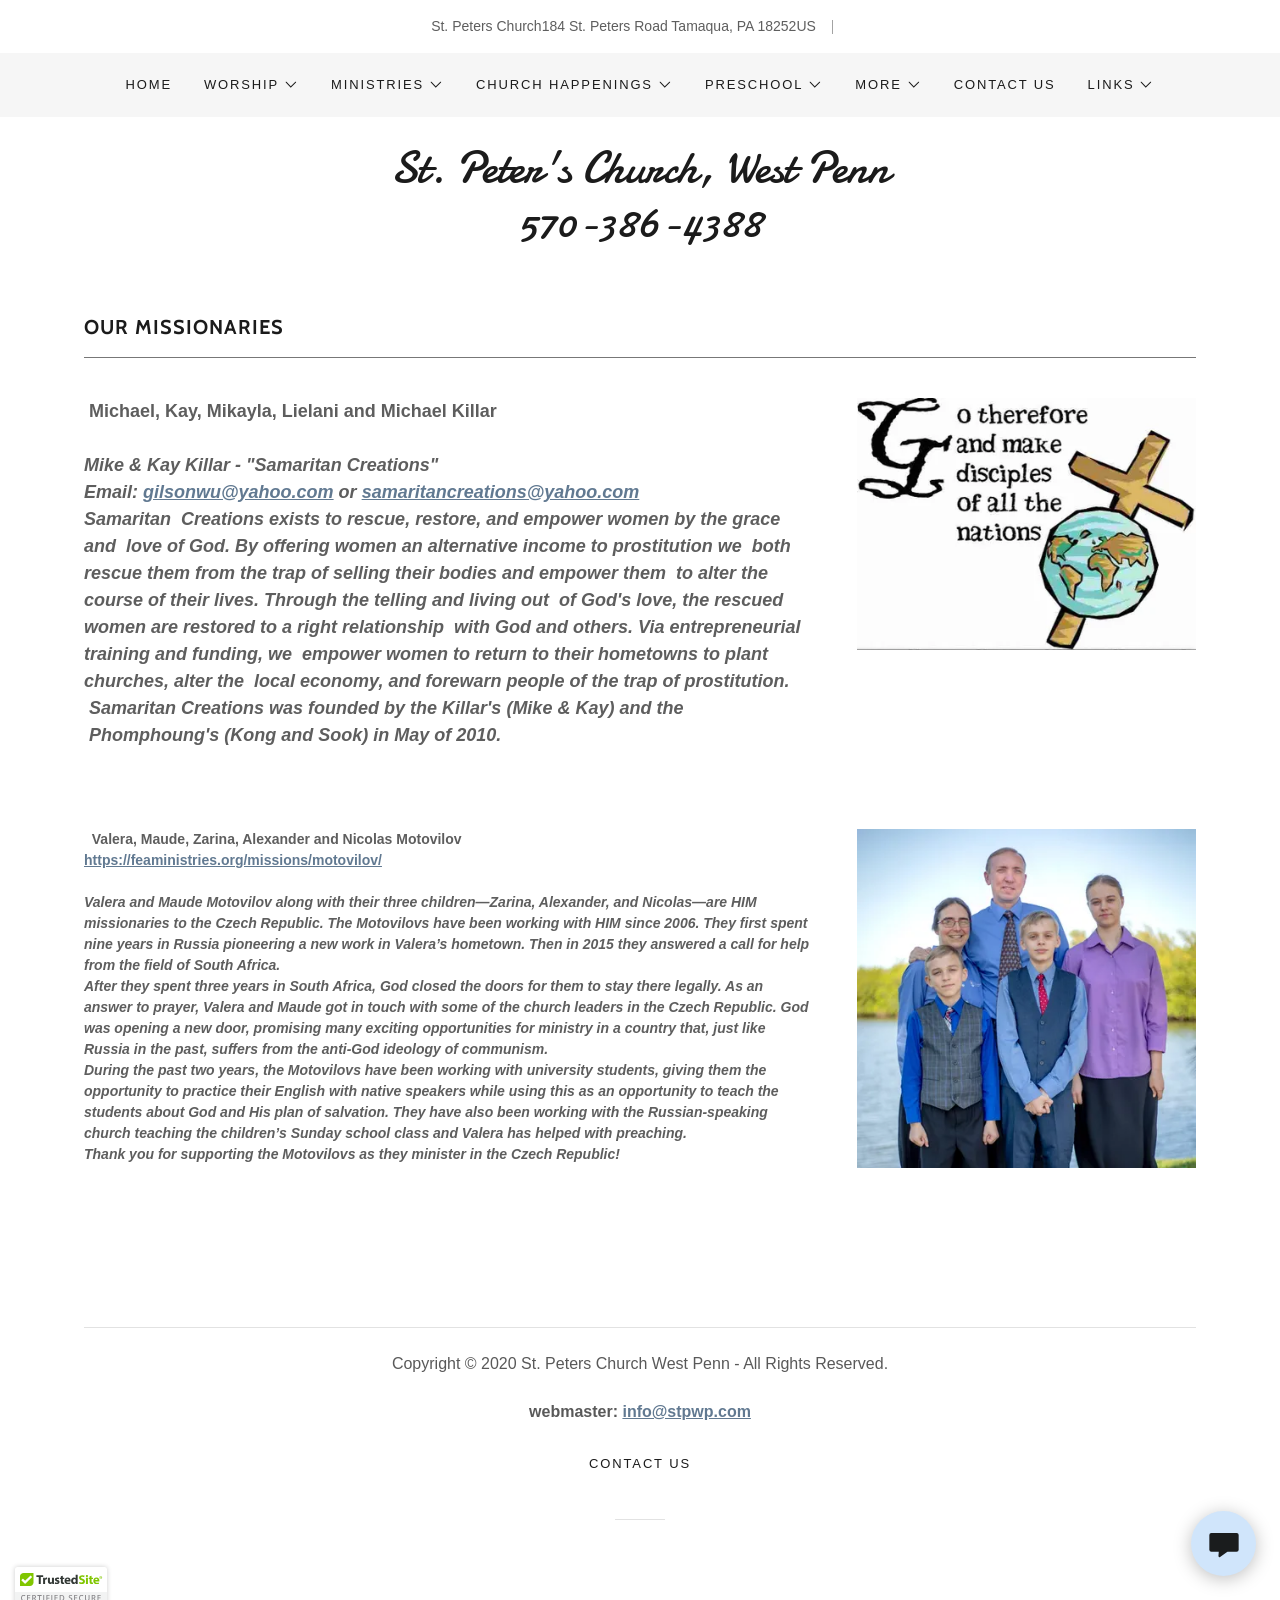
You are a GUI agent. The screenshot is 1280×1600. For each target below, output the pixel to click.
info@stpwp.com (686, 1411)
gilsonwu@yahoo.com (238, 492)
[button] (251, 85)
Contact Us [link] (1005, 84)
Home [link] (149, 84)
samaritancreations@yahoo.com (501, 492)
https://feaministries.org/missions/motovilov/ (233, 860)
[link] (639, 231)
